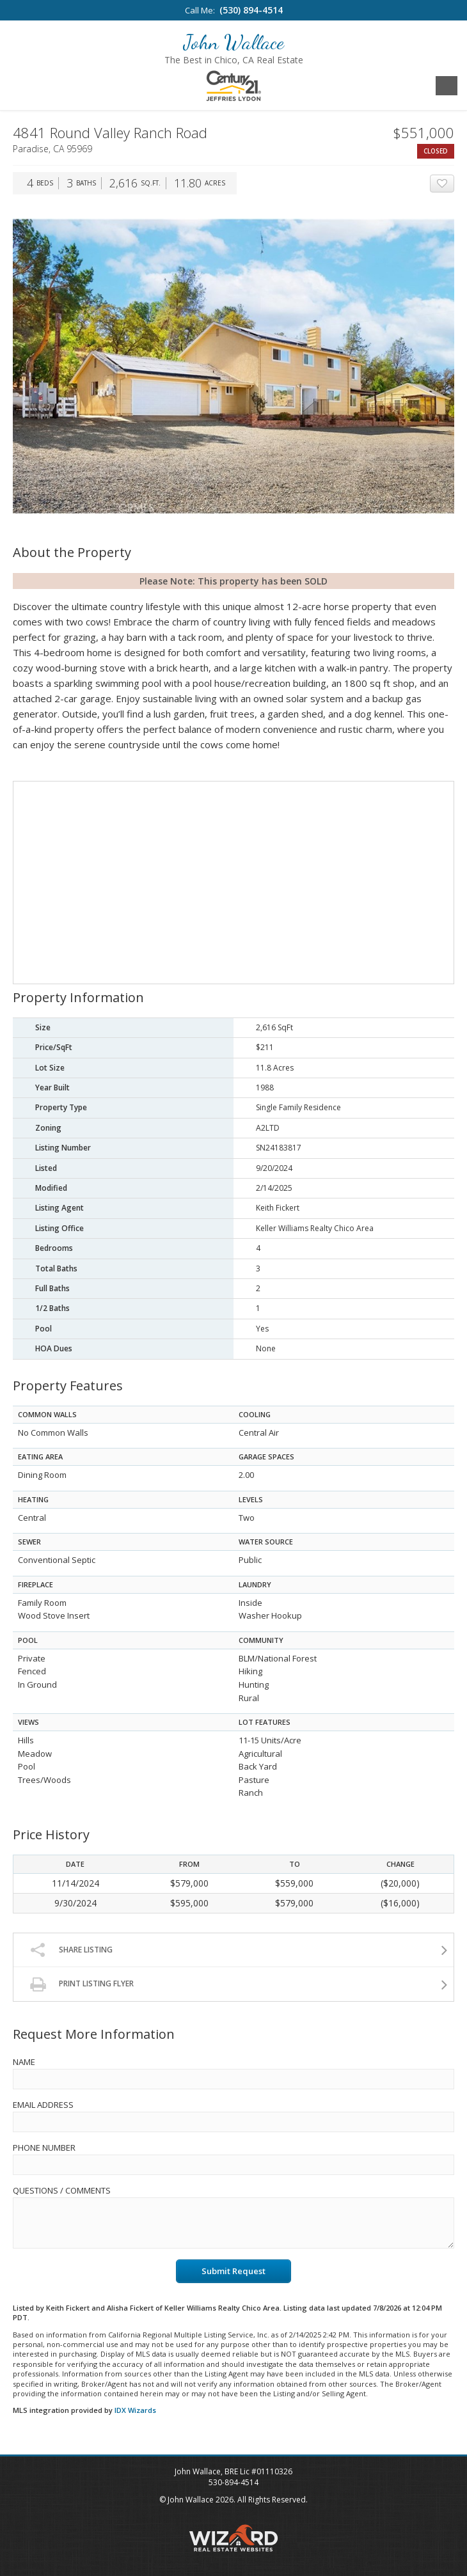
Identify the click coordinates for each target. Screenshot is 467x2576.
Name (24, 2062)
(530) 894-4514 (251, 10)
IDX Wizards (135, 2410)
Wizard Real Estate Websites (233, 2538)
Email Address (43, 2104)
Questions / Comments (62, 2190)
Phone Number (44, 2147)
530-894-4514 (233, 2482)
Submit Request (233, 2271)
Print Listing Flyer (96, 1983)
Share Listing (86, 1949)
